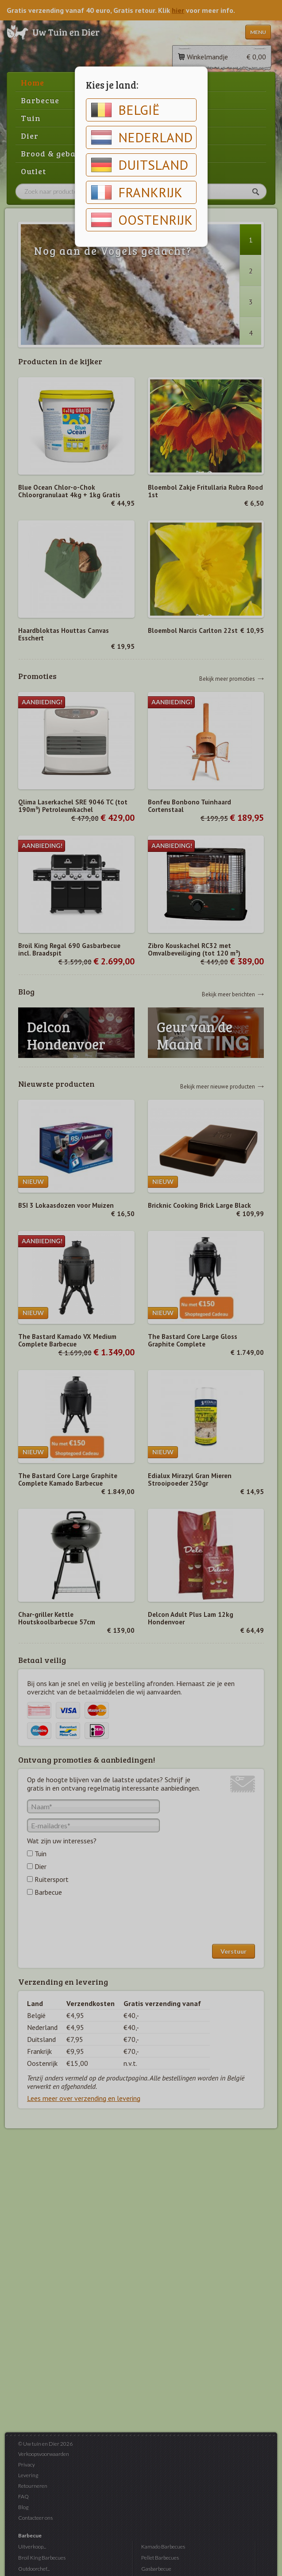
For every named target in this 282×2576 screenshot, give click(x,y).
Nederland (142, 137)
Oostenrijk (142, 219)
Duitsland (139, 165)
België (125, 110)
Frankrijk (136, 192)
